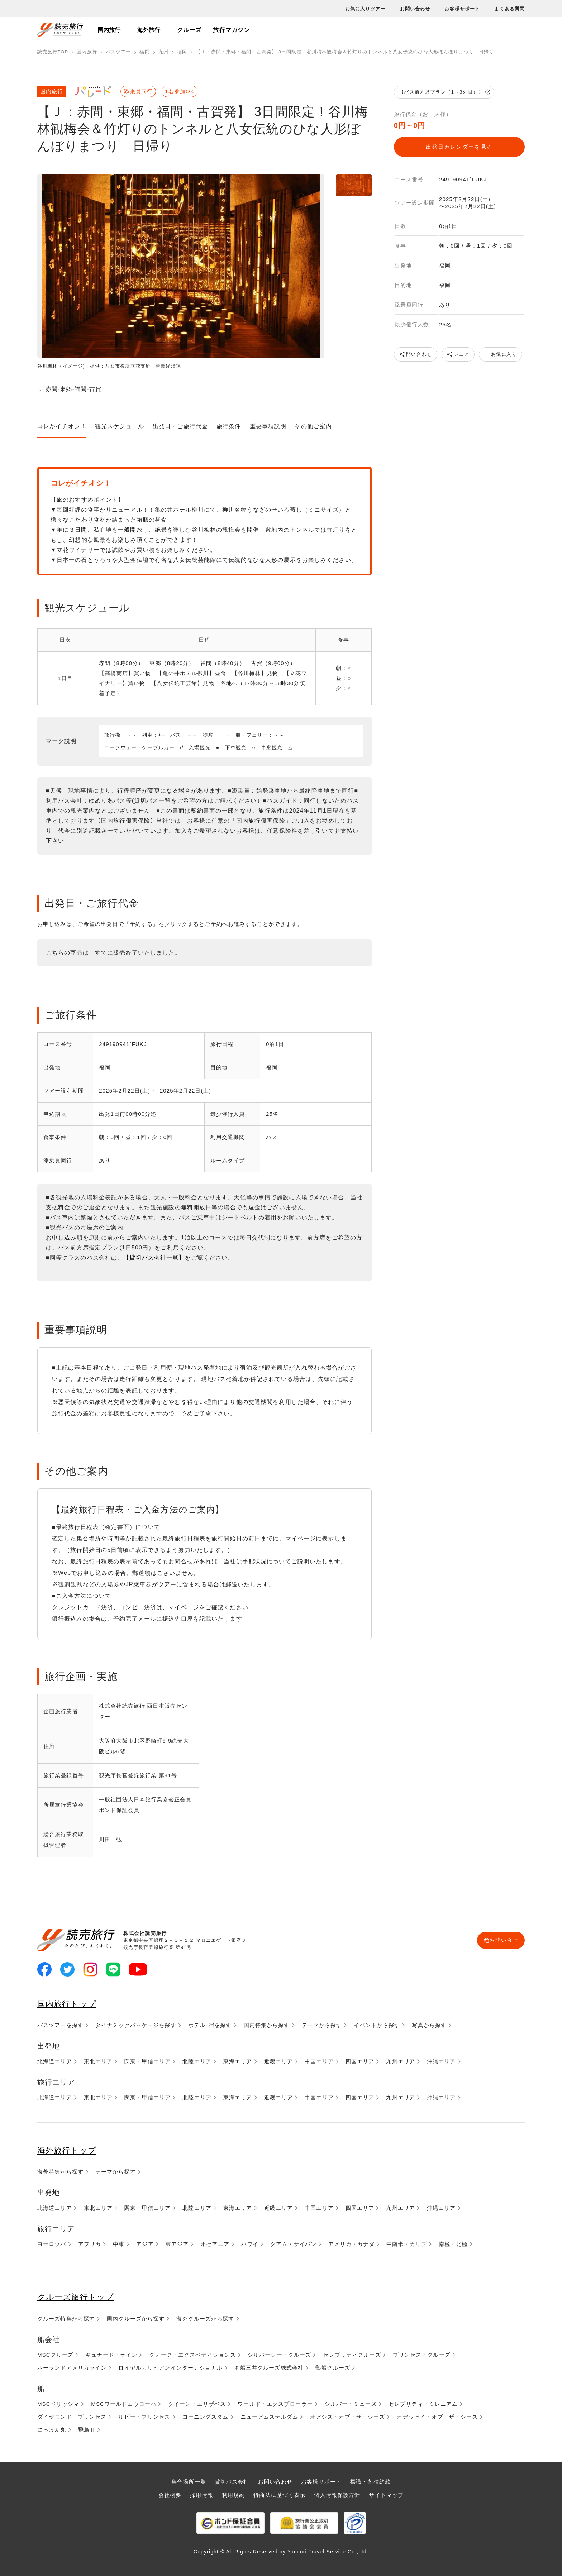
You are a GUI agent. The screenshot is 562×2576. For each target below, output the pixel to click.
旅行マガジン (231, 30)
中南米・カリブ (406, 2244)
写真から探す (429, 2025)
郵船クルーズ (332, 2367)
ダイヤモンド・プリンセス (71, 2416)
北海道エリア (54, 2061)
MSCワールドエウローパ (123, 2403)
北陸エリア (196, 2061)
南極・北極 (453, 2244)
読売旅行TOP (52, 51)
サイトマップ (386, 2494)
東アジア (177, 2244)
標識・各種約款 (370, 2481)
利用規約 (233, 2494)
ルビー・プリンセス (144, 2416)
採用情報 (201, 2494)
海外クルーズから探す (205, 2318)
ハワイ (249, 2244)
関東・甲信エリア (147, 2061)
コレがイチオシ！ (61, 426)
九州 (163, 51)
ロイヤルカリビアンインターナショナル (170, 2367)
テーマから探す (322, 2025)
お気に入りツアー (365, 8)
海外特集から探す (60, 2172)
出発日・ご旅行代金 (180, 426)
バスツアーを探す (60, 2025)
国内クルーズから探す (136, 2318)
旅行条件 (228, 426)
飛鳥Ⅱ (86, 2429)
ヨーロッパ (51, 2244)
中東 (118, 2244)
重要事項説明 (268, 426)
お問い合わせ (415, 8)
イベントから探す (377, 2025)
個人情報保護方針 (337, 2494)
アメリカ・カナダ (351, 2244)
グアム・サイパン (293, 2244)
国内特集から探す (267, 2025)
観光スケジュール (119, 426)
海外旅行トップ (69, 2150)
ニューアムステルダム (269, 2416)
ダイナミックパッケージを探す (135, 2025)
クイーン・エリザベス (197, 2403)
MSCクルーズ (55, 2354)
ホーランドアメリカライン (71, 2367)
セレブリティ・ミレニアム (423, 2403)
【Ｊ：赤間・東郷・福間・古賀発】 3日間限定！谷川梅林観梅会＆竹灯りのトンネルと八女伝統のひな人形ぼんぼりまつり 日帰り (347, 51)
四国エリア (360, 2061)
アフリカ (89, 2244)
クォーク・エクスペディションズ (192, 2354)
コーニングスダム (205, 2416)
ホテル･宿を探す (210, 2025)
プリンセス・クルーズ (422, 2354)
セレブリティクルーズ (352, 2354)
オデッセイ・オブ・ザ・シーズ (437, 2416)
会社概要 (169, 2494)
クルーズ (189, 30)
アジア (144, 2244)
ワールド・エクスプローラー (275, 2403)
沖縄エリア (441, 2061)
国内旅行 (108, 30)
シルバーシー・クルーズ (279, 2354)
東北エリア (98, 2061)
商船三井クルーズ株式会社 (269, 2367)
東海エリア (237, 2061)
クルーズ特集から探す (66, 2318)
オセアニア (214, 2244)
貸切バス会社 (232, 2481)
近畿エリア (278, 2061)
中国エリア (319, 2061)
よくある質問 (509, 8)
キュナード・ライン (111, 2354)
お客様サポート (462, 8)
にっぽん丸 (51, 2429)
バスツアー (118, 51)
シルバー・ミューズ (351, 2403)
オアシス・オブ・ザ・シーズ (347, 2416)
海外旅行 (148, 30)
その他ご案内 (313, 426)
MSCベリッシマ (58, 2403)
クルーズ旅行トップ (78, 2297)
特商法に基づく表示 (279, 2494)
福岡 (144, 51)
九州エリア (400, 2061)
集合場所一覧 (188, 2481)
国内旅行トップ (69, 2003)
